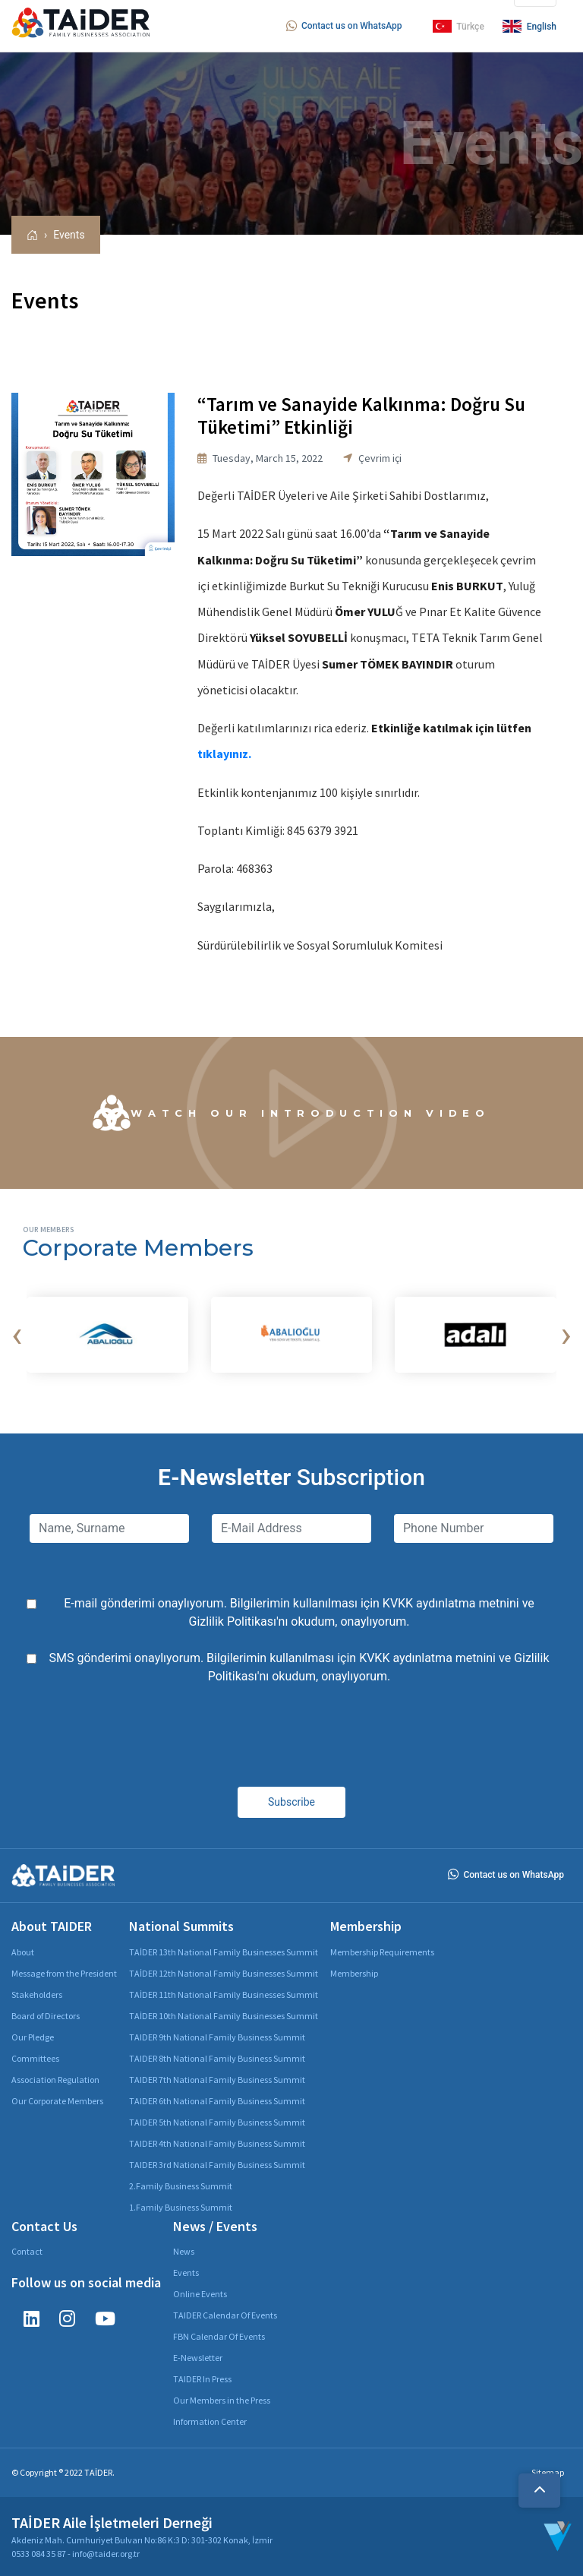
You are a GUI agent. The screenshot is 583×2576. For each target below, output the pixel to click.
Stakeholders (36, 1994)
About (22, 1952)
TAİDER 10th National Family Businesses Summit (223, 2015)
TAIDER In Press (202, 2379)
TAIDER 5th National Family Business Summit (217, 2122)
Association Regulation (55, 2079)
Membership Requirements (382, 1952)
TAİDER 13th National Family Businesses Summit (223, 1952)
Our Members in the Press (221, 2400)
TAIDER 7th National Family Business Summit (217, 2079)
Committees (35, 2058)
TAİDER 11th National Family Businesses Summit (223, 1994)
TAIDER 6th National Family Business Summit (217, 2101)
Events (68, 235)
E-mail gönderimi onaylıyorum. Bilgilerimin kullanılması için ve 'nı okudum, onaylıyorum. (299, 1612)
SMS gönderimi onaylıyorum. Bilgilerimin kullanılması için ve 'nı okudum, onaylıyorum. (299, 1667)
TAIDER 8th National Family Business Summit (217, 2058)
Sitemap (547, 2472)
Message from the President (64, 1973)
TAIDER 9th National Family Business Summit (217, 2037)
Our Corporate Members (57, 2101)
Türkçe (458, 26)
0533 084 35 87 (38, 2553)
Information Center (210, 2421)
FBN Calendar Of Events (219, 2336)
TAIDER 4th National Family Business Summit (217, 2143)
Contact (27, 2251)
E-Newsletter (197, 2357)
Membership (354, 1973)
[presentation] (16, 1334)
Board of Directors (45, 2015)
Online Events (200, 2293)
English (529, 26)
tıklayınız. (224, 753)
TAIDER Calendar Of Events (225, 2315)
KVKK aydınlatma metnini (451, 1603)
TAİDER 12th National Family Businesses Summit (223, 1973)
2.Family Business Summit (180, 2186)
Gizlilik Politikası (232, 1621)
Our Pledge (32, 2037)
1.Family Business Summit (180, 2207)
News (183, 2251)
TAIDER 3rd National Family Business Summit (217, 2164)
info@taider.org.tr (106, 2553)
